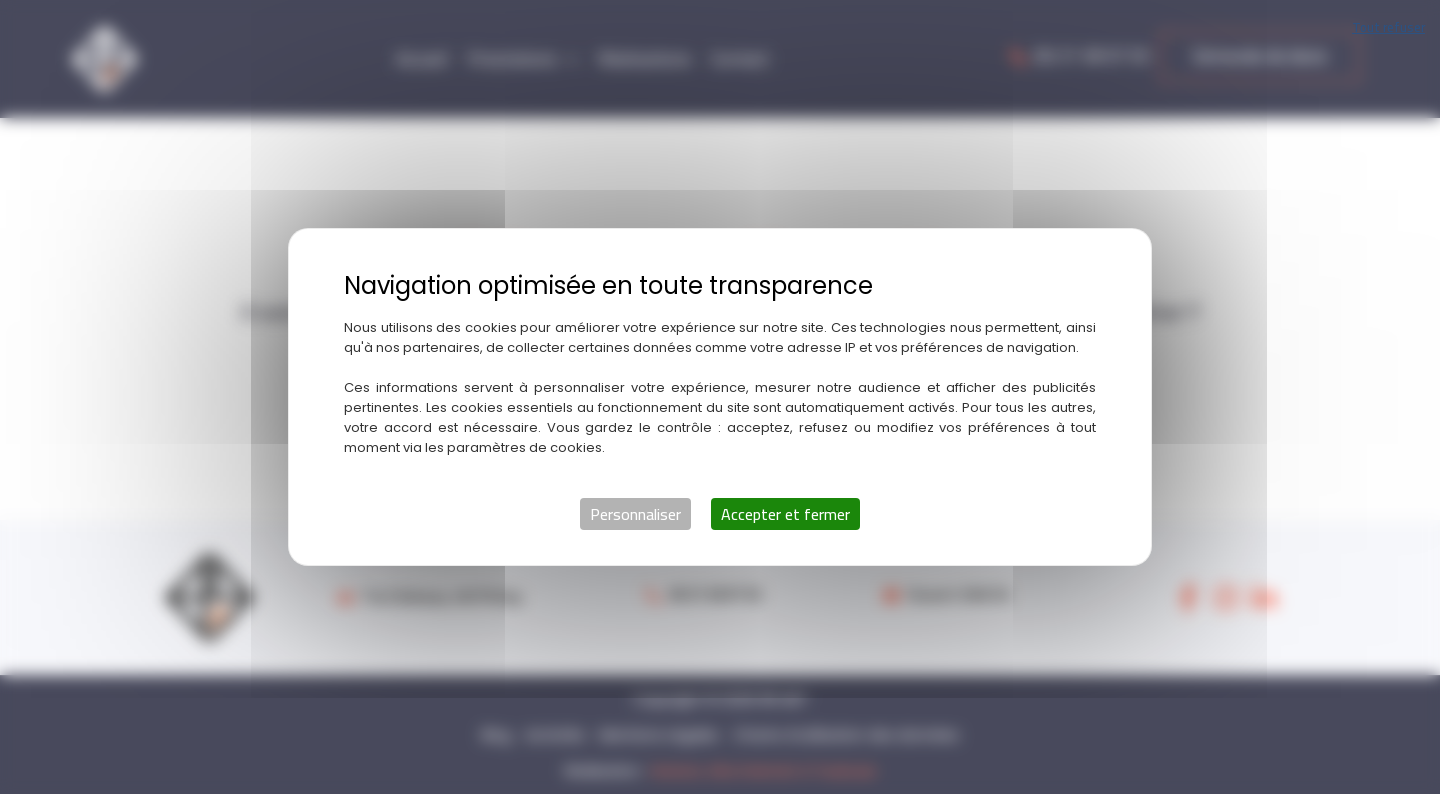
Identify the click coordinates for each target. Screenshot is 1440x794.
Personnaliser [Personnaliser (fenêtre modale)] (635, 514)
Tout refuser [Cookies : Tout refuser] (1388, 27)
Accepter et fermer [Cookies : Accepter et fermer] (785, 514)
